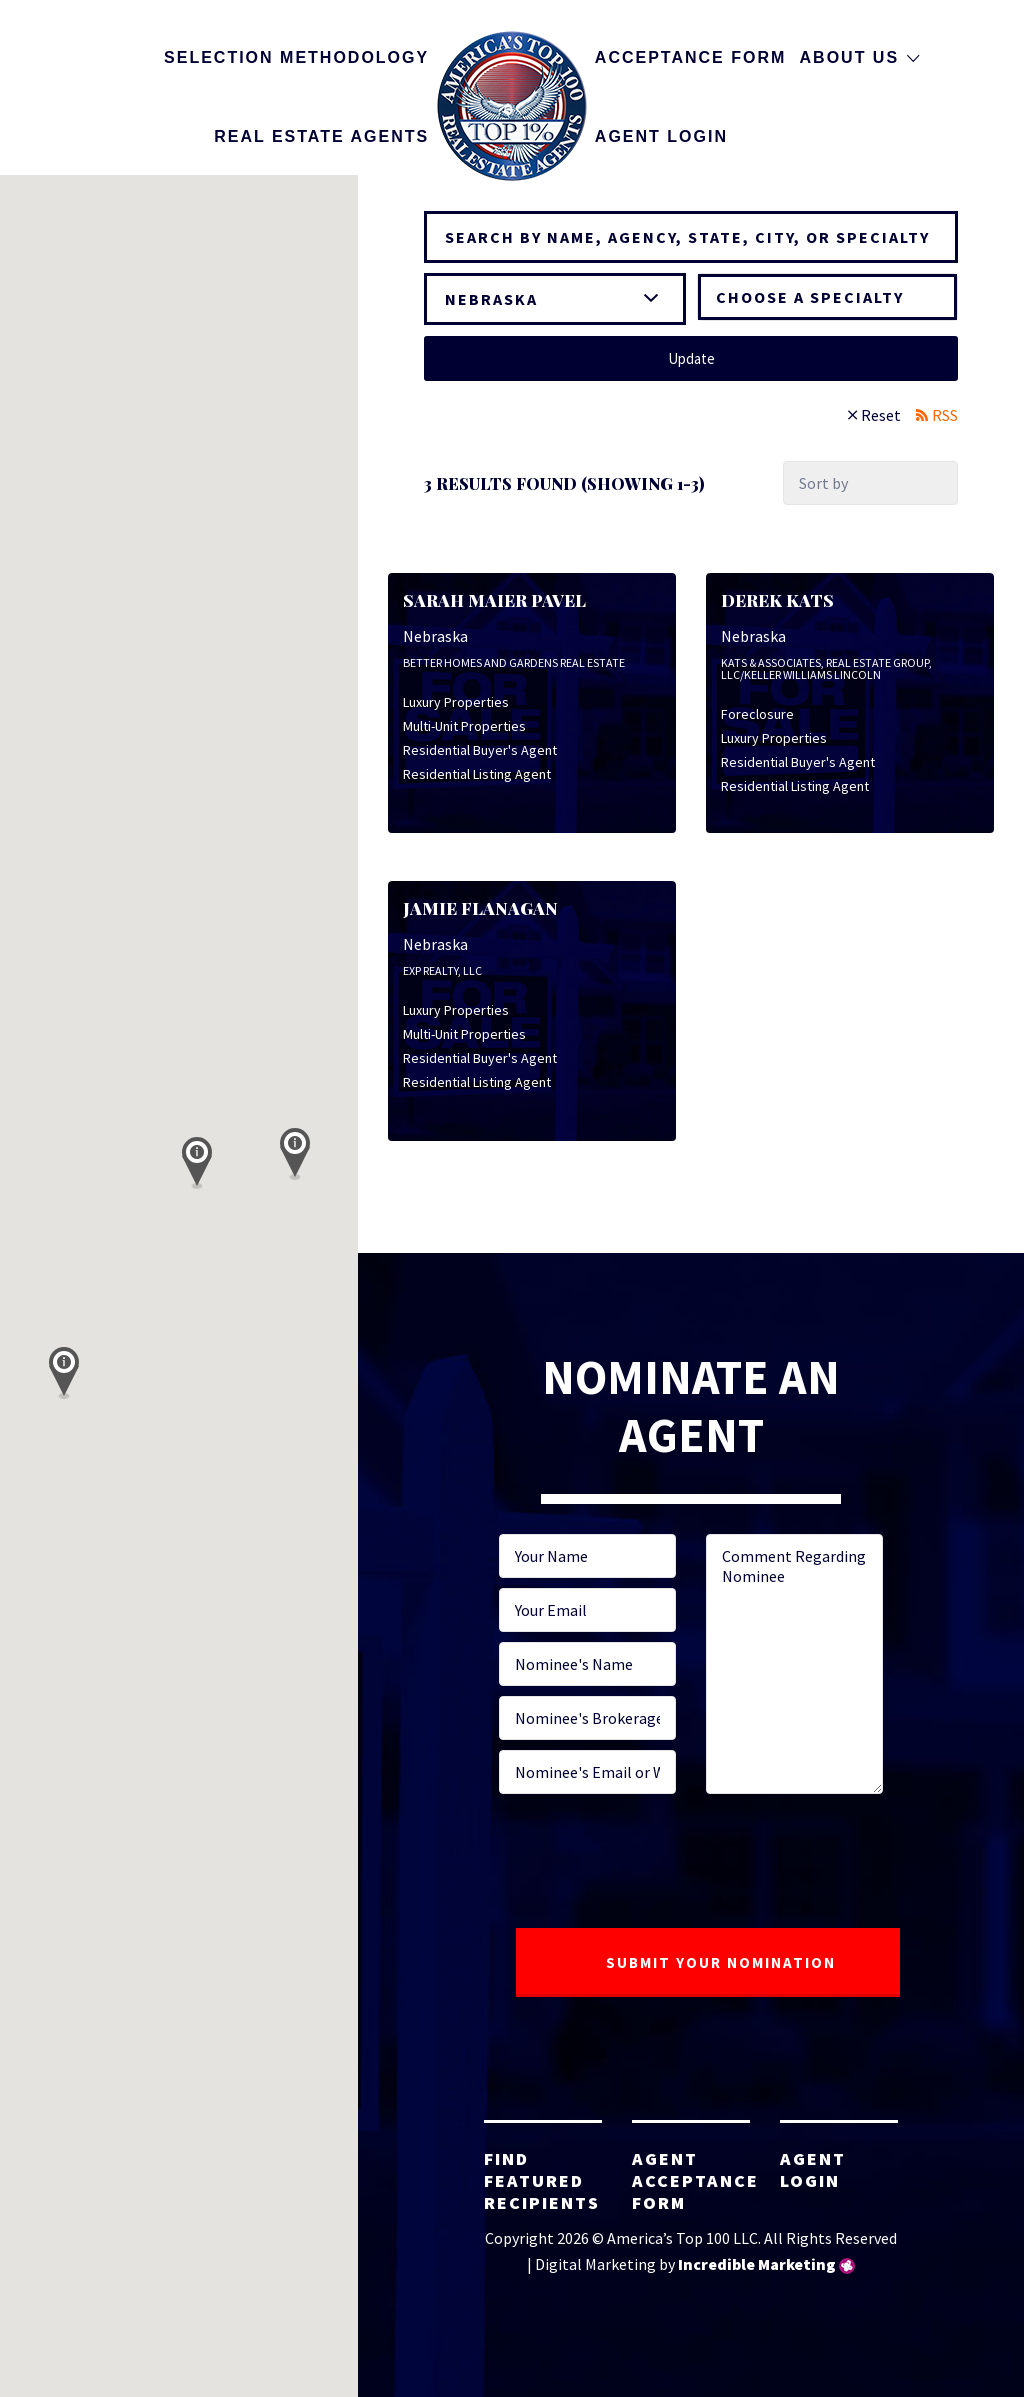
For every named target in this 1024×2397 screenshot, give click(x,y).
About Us (850, 57)
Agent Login (661, 136)
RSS (945, 415)
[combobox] (827, 297)
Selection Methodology (296, 57)
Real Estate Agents (321, 136)
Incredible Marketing (757, 2264)
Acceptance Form (690, 57)
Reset (881, 415)
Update (691, 358)
